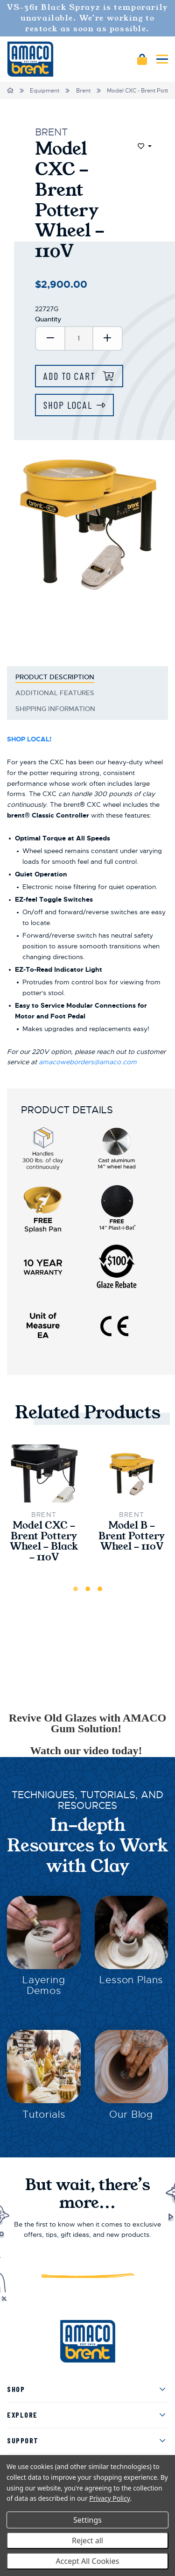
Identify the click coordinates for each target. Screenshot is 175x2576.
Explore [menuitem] (22, 2414)
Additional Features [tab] (55, 693)
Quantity (48, 319)
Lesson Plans (131, 1980)
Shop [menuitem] (16, 2388)
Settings (87, 2520)
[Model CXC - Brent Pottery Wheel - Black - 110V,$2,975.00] (44, 1473)
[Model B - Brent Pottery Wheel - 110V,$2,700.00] (131, 1474)
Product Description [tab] (54, 677)
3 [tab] (100, 1589)
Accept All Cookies (87, 2561)
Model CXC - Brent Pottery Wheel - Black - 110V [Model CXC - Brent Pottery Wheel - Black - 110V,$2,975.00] (44, 1541)
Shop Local (67, 405)
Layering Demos (43, 1985)
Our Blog (131, 2114)
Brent (83, 90)
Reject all (87, 2540)
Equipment (44, 90)
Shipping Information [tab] (55, 708)
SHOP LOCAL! (29, 739)
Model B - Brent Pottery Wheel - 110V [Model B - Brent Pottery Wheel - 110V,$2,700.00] (131, 1536)
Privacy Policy (109, 2498)
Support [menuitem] (23, 2440)
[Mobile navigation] (162, 59)
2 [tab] (87, 1589)
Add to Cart (70, 376)
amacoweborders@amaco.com (88, 1062)
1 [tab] (75, 1589)
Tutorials (43, 2114)
